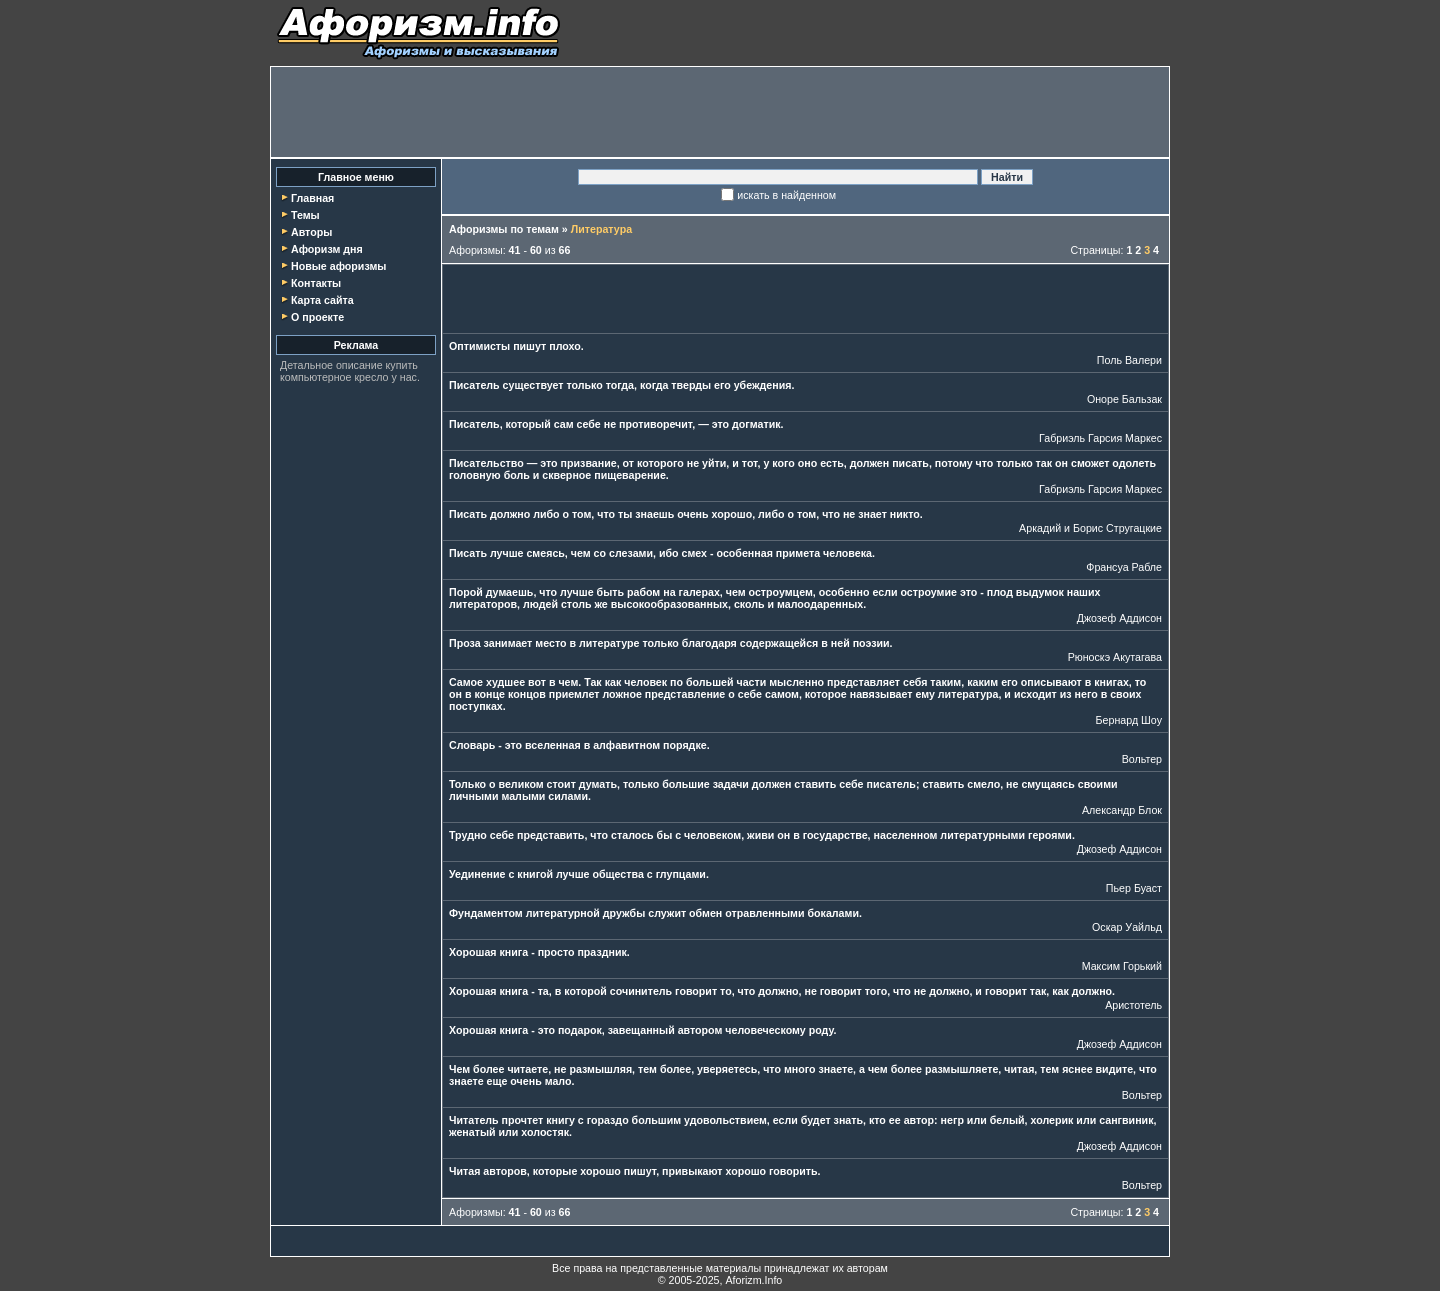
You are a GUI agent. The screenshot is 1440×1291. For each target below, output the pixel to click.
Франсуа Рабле (1124, 567)
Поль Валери (1129, 360)
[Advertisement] (720, 112)
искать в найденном (786, 195)
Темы (305, 215)
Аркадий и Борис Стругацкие (1090, 528)
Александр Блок (1122, 810)
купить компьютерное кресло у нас (349, 371)
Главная (312, 198)
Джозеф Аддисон (1119, 618)
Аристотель (1133, 1005)
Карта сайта (322, 300)
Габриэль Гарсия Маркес (1100, 438)
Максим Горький (1122, 966)
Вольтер (1142, 759)
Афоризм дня (327, 249)
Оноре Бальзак (1124, 399)
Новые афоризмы (338, 266)
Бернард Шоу (1129, 720)
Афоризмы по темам (504, 229)
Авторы (311, 232)
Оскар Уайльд (1127, 927)
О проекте (317, 317)
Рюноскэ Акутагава (1115, 657)
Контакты (316, 283)
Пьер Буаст (1134, 888)
